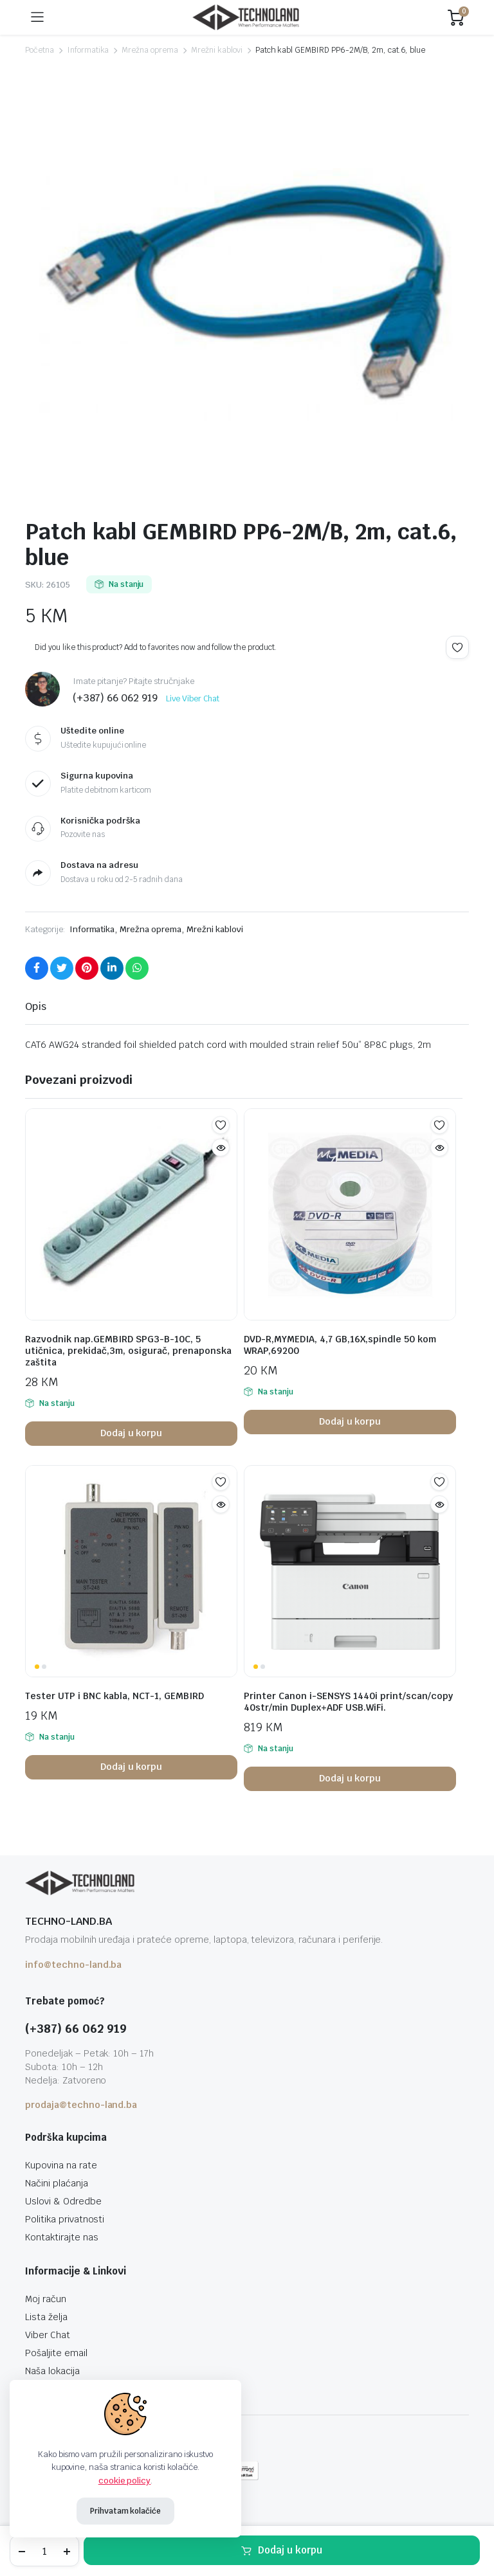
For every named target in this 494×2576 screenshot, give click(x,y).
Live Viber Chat (192, 699)
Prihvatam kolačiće (125, 2511)
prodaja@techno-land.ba (81, 2105)
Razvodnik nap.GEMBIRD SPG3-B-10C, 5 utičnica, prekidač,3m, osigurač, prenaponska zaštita (128, 1350)
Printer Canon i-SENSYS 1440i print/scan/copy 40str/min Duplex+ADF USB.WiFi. (348, 1701)
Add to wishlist (457, 647)
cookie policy (124, 2480)
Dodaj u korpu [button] (131, 1433)
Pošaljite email (56, 2353)
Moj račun (45, 2299)
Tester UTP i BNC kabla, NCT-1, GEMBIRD (114, 1696)
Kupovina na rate (61, 2165)
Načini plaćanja (56, 2183)
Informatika (88, 50)
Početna (39, 50)
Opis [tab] (35, 1006)
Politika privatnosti (64, 2219)
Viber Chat (47, 2335)
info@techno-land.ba (73, 1964)
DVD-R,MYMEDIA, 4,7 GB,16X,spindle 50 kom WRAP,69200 (340, 1344)
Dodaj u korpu (290, 2550)
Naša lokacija (52, 2371)
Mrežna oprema (150, 50)
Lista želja (46, 2317)
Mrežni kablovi (216, 50)
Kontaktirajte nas (61, 2237)
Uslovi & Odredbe (63, 2201)
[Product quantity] (44, 2551)
